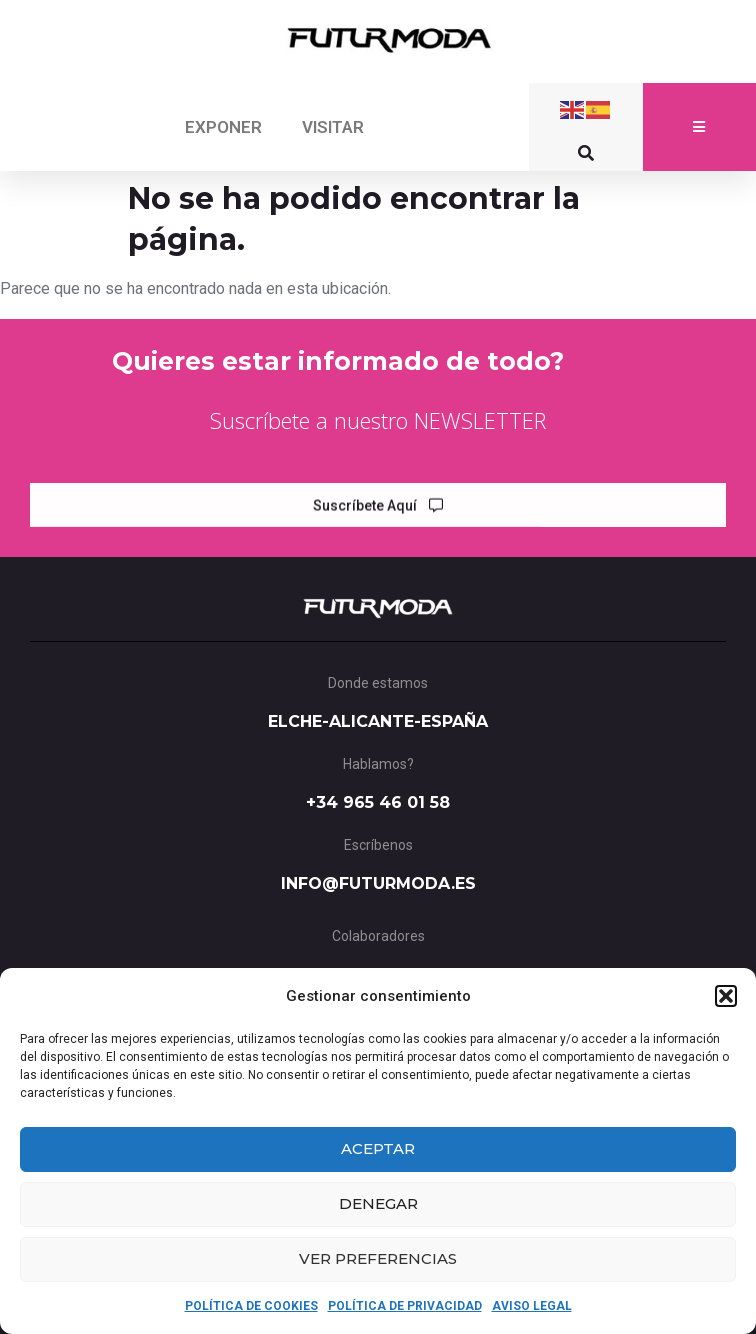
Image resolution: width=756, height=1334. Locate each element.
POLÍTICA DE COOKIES (251, 1306)
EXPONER (223, 127)
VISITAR (333, 127)
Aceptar (378, 1148)
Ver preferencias (378, 1258)
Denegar (378, 1203)
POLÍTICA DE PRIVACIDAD (405, 1306)
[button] (726, 996)
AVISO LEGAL (532, 1306)
